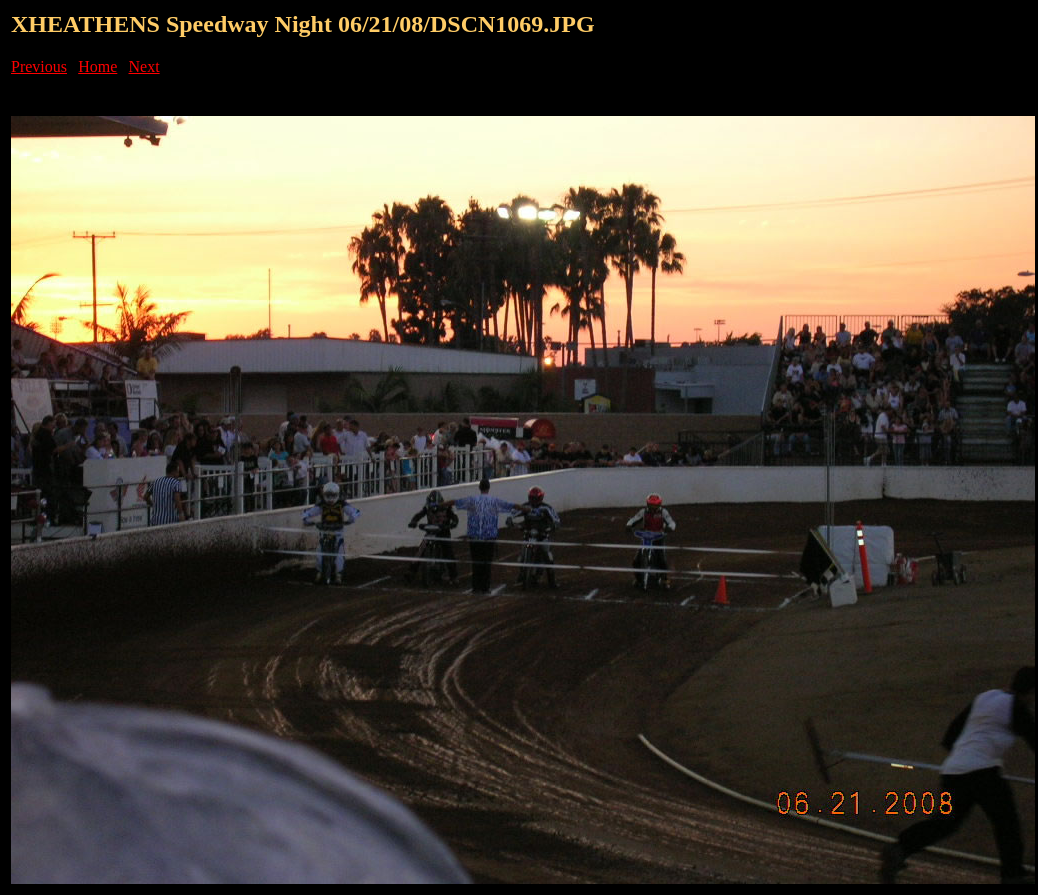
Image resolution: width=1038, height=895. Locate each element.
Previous (39, 66)
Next (144, 66)
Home (97, 66)
